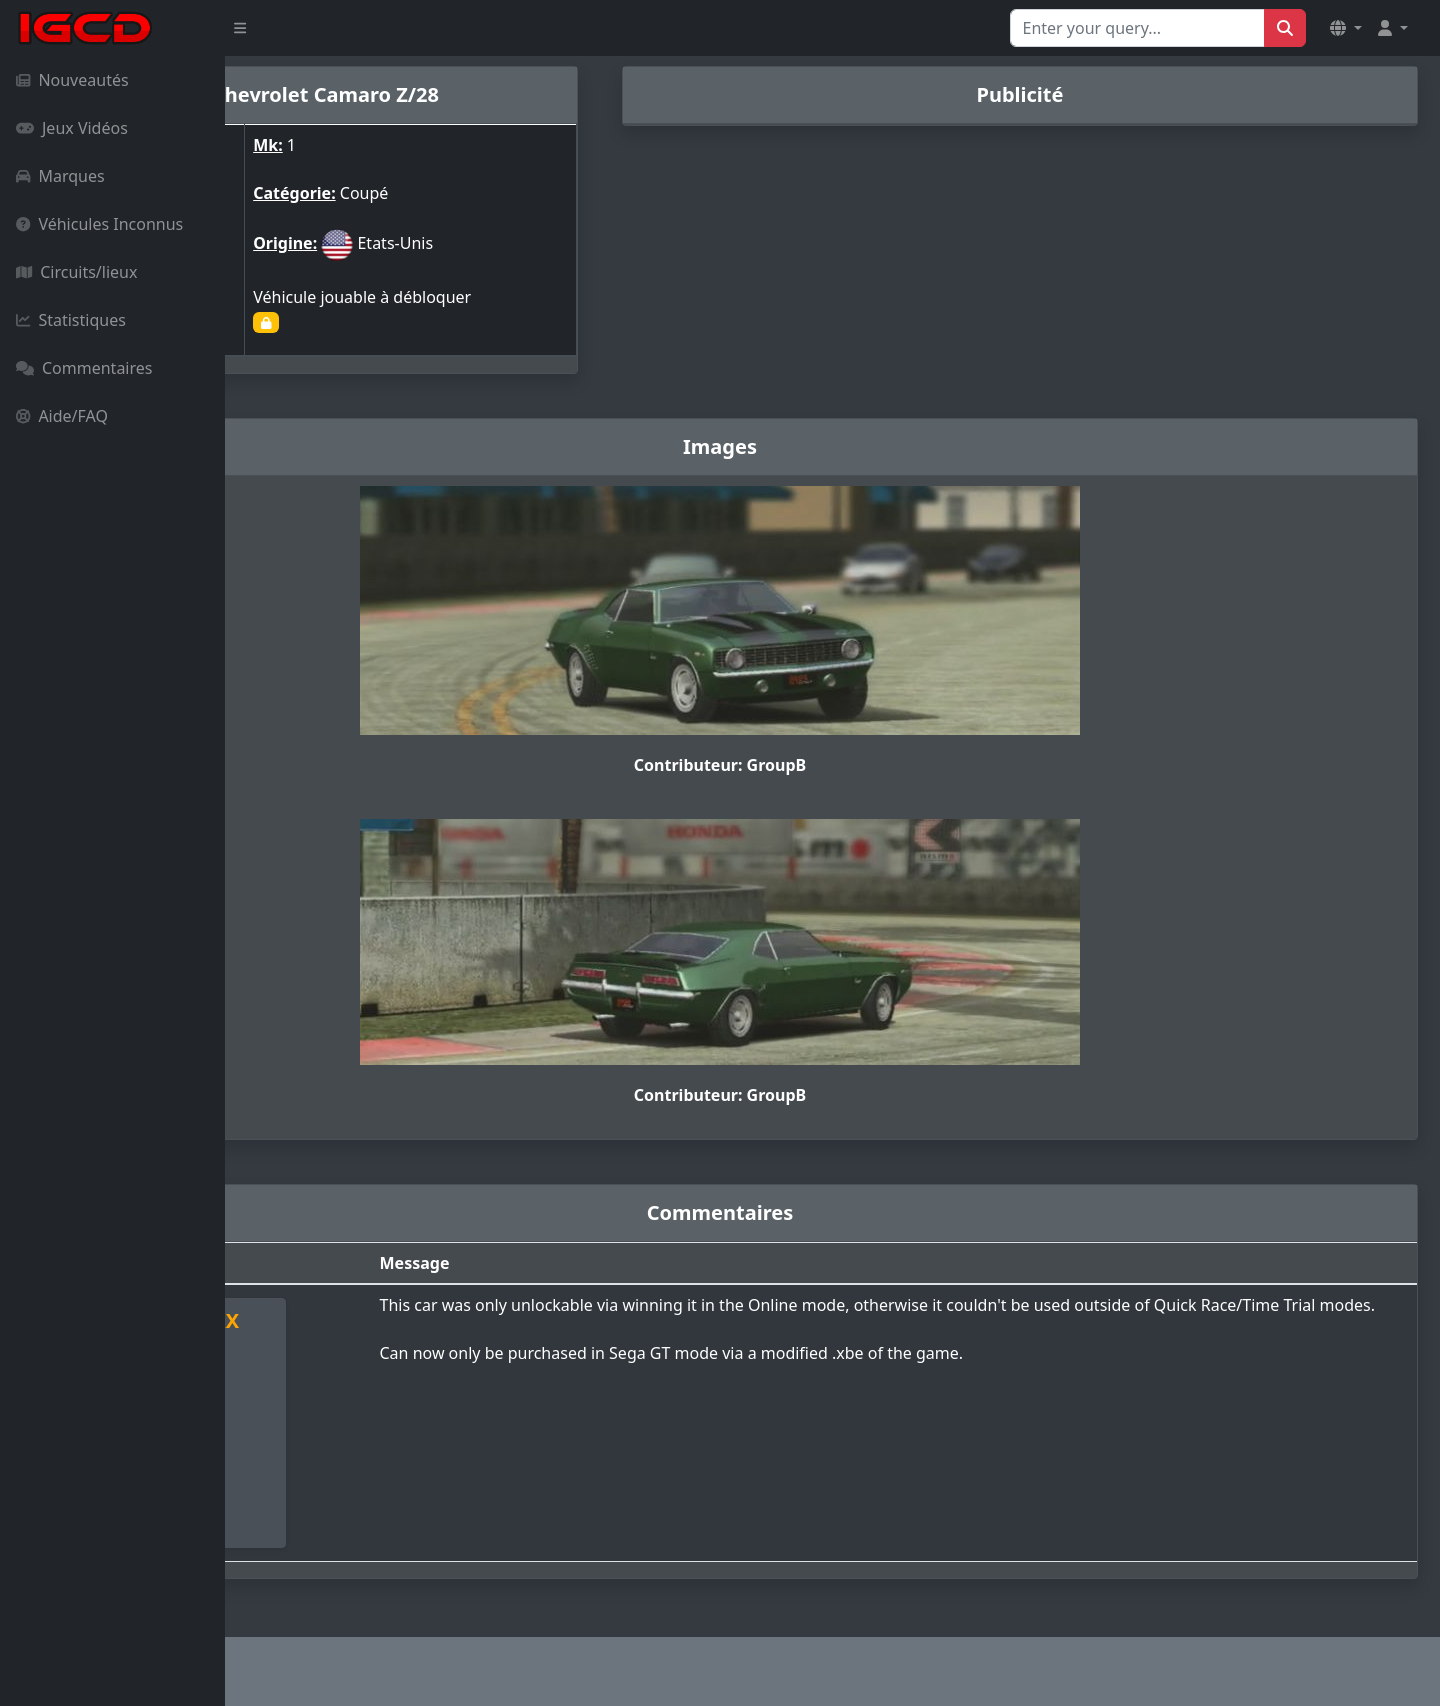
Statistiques (71, 320)
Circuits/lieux (76, 272)
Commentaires (84, 368)
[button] (1346, 28)
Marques (60, 176)
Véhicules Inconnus (99, 224)
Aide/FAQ (62, 416)
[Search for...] (1137, 28)
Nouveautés (72, 80)
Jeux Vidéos (72, 128)
